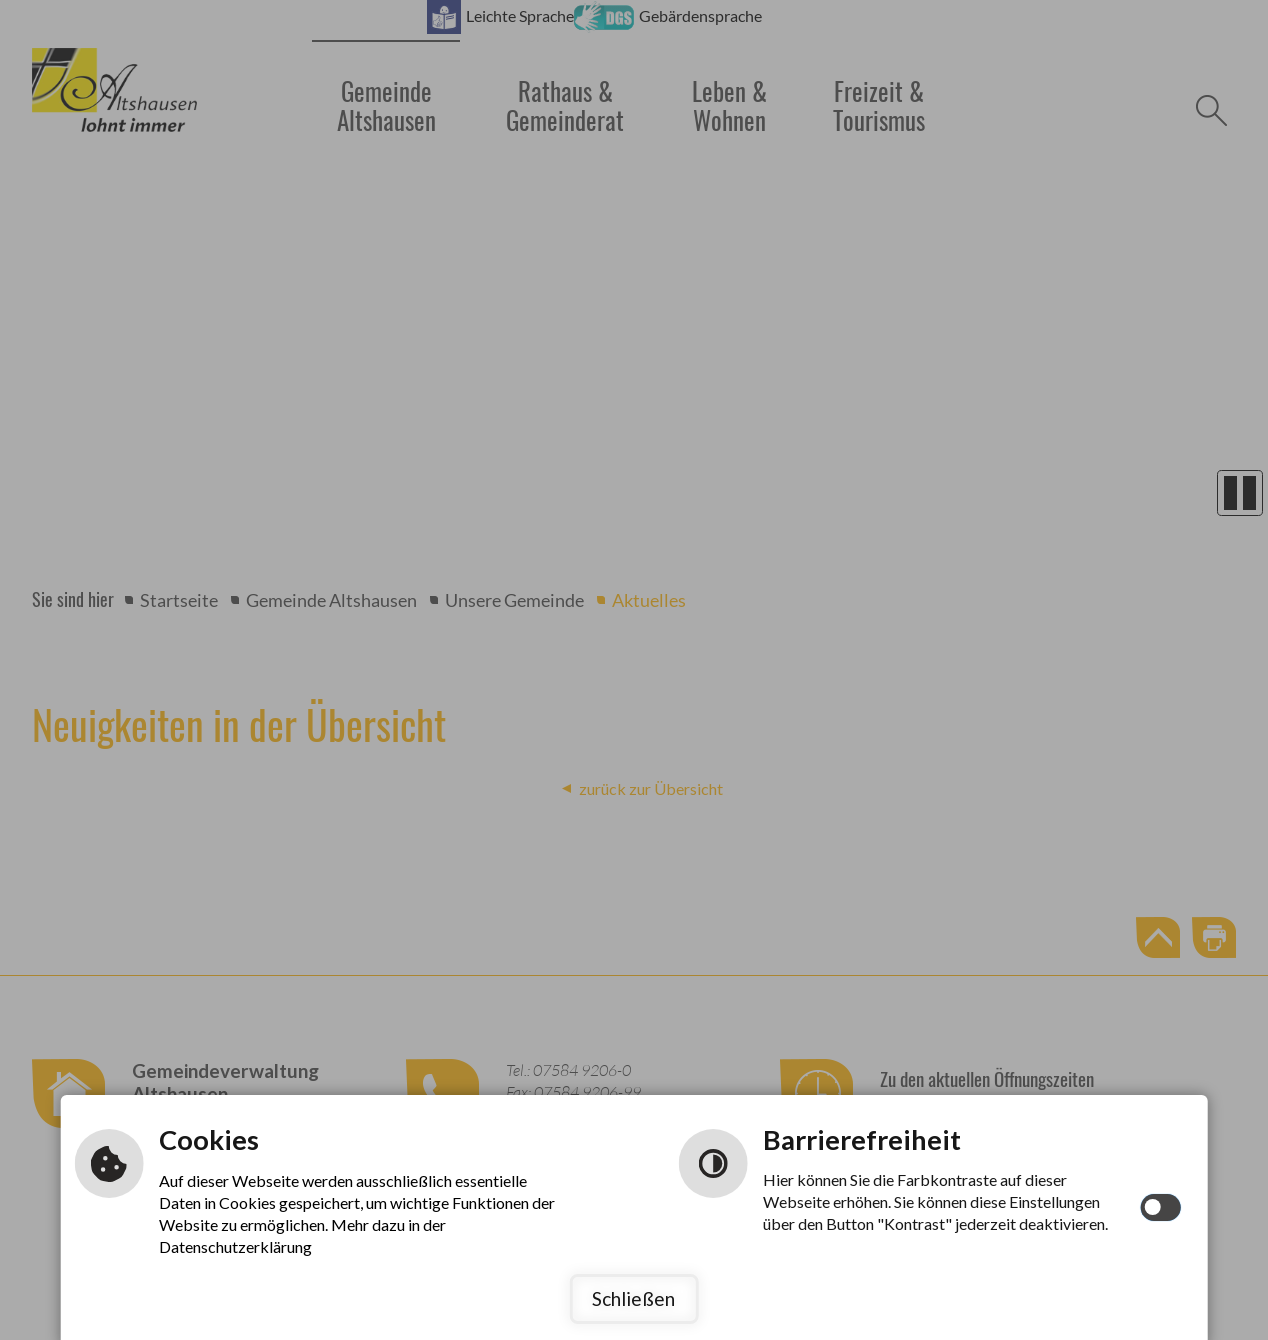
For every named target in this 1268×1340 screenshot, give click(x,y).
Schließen (633, 1298)
